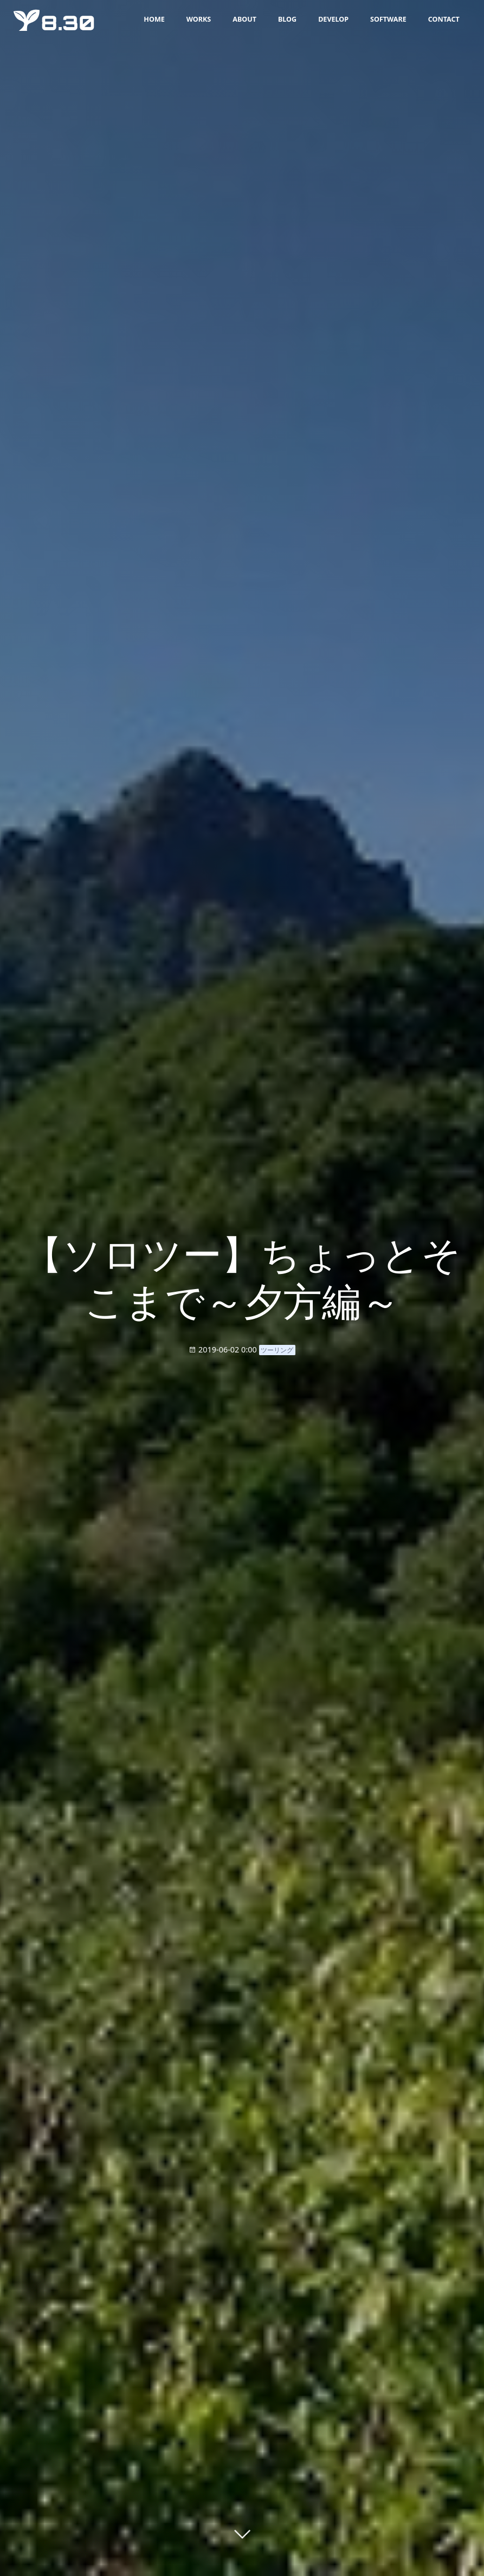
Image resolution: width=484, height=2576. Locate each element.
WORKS (197, 19)
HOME (153, 19)
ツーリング (277, 1350)
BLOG (287, 19)
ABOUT (244, 19)
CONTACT (443, 19)
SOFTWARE (388, 19)
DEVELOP (333, 19)
